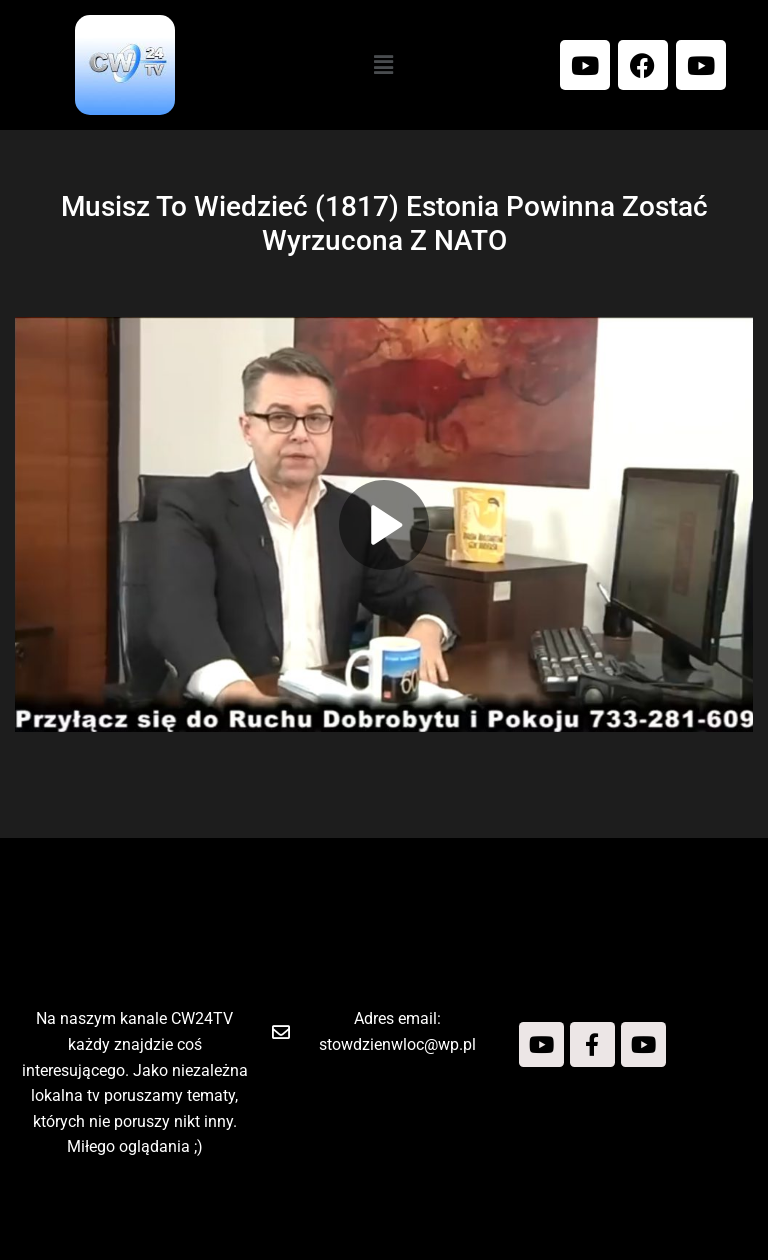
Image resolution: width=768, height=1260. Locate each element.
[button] (384, 65)
